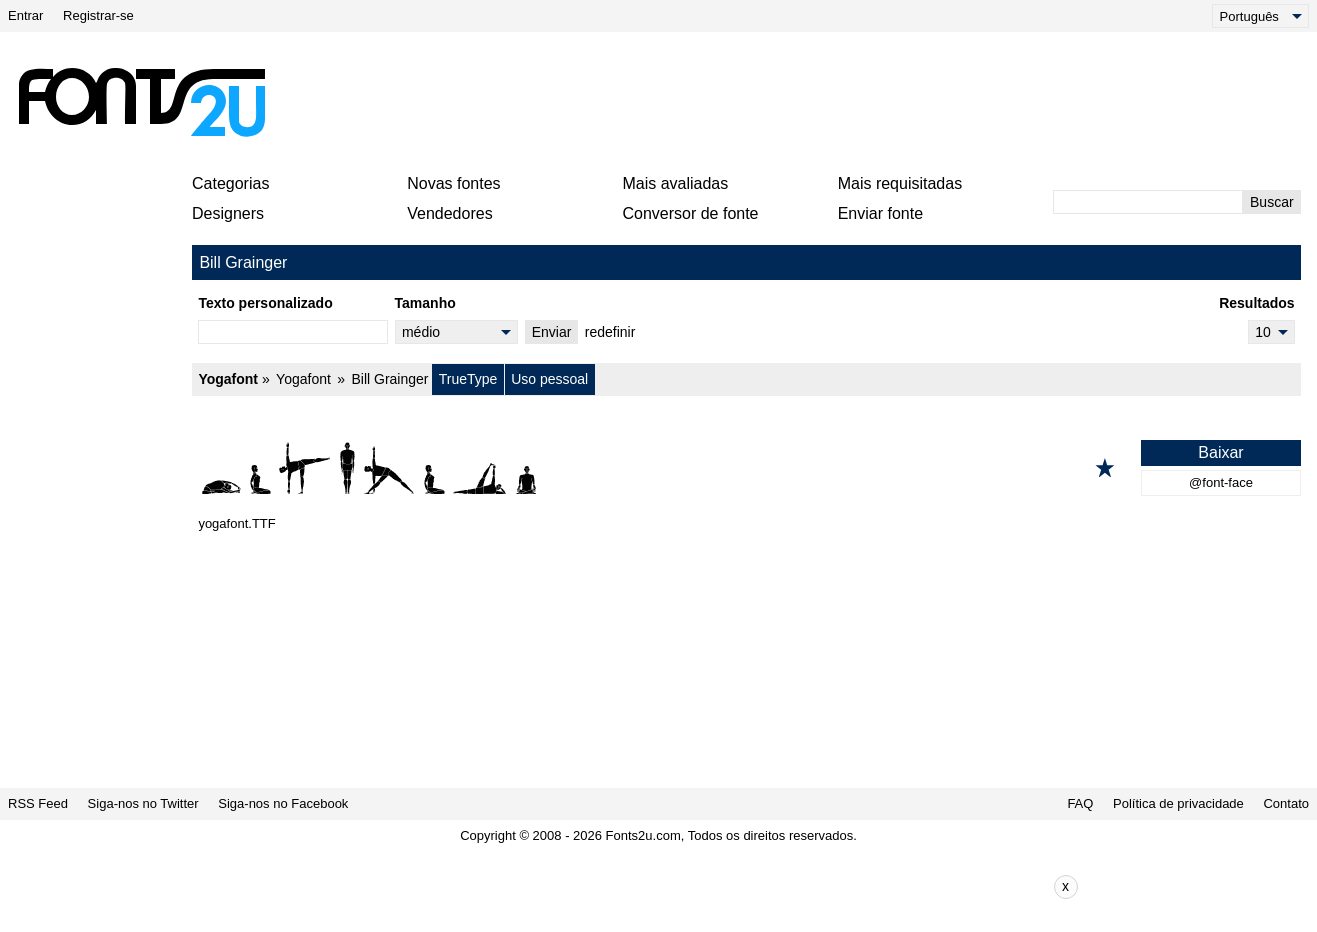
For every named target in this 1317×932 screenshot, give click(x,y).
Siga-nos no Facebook (283, 803)
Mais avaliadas (675, 183)
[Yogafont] (746, 468)
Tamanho (425, 303)
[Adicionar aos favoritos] (1105, 468)
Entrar (25, 15)
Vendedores (449, 213)
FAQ (1080, 803)
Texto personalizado (265, 303)
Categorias (230, 183)
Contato (1286, 803)
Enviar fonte (880, 213)
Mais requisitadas (900, 183)
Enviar (552, 332)
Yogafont (228, 379)
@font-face (1221, 482)
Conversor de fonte (690, 213)
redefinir (610, 332)
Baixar (1220, 452)
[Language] (1260, 16)
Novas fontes (453, 183)
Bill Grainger (389, 379)
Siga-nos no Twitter (143, 803)
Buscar (1272, 202)
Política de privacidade (1178, 803)
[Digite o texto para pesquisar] (1148, 202)
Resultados (1256, 303)
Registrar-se (98, 15)
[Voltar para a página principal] (141, 102)
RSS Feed (38, 803)
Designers (228, 213)
